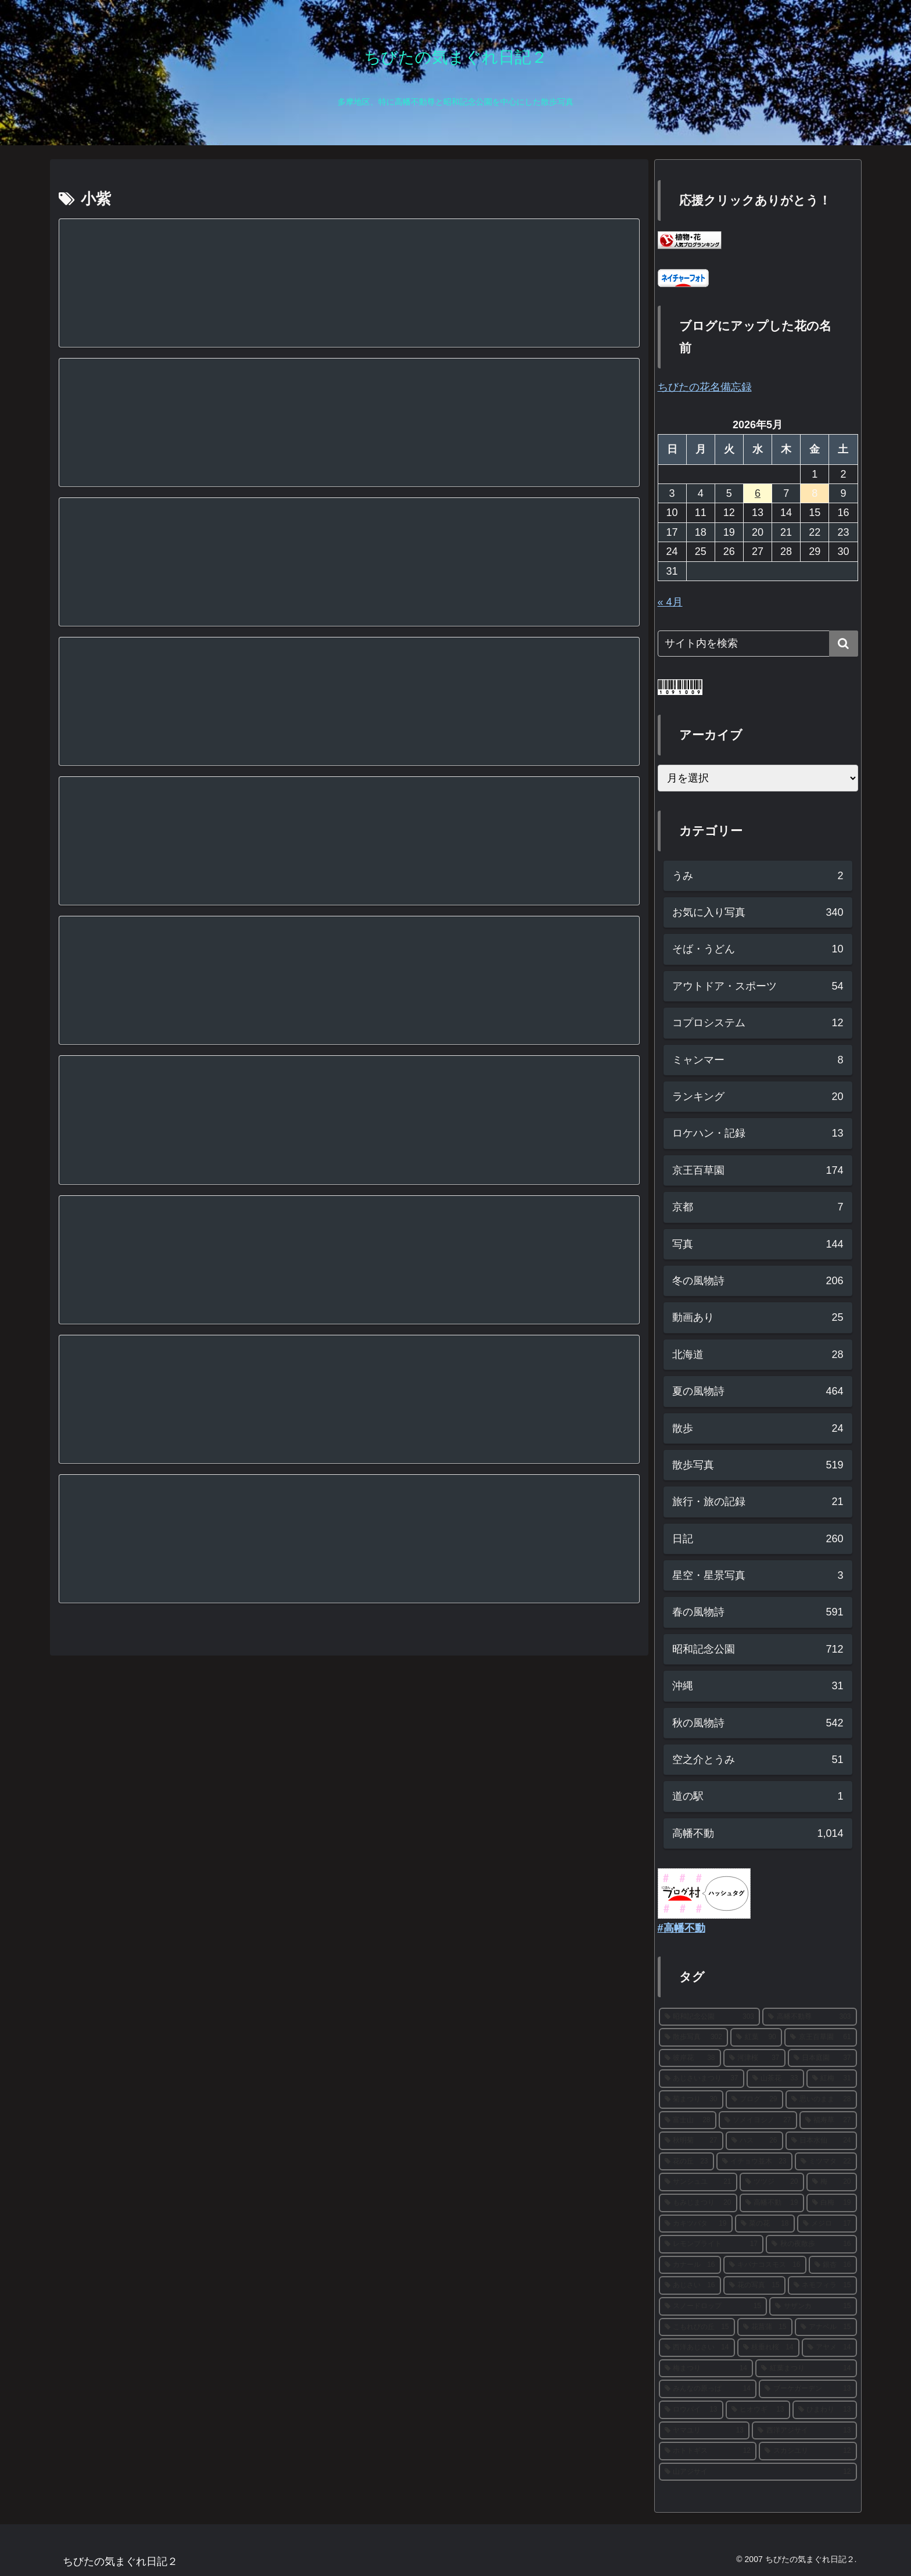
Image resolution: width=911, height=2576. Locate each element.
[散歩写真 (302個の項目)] (693, 2037)
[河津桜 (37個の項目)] (754, 2058)
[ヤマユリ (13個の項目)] (704, 2430)
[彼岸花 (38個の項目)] (690, 2058)
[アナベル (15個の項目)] (826, 2327)
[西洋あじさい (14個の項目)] (697, 2347)
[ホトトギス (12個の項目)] (708, 2451)
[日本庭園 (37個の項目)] (822, 2058)
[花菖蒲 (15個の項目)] (764, 2327)
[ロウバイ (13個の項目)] (691, 2410)
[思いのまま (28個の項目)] (821, 2099)
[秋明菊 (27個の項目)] (691, 2140)
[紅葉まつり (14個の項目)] (806, 2368)
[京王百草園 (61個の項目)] (820, 2037)
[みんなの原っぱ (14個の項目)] (708, 2389)
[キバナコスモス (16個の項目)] (764, 2265)
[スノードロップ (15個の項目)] (713, 2306)
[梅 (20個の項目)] (831, 2182)
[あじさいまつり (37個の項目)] (701, 2078)
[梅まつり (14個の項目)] (706, 2368)
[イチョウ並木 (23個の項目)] (754, 2161)
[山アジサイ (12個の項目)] (758, 2472)
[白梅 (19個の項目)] (831, 2203)
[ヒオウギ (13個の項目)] (758, 2410)
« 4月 (670, 602)
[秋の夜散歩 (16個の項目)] (811, 2244)
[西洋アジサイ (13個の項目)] (804, 2430)
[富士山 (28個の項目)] (687, 2120)
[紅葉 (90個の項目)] (756, 2037)
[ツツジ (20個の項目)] (772, 2182)
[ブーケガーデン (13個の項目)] (808, 2389)
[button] (843, 643)
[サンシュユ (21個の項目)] (698, 2182)
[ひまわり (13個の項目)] (824, 2410)
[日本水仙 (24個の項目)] (821, 2140)
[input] (758, 643)
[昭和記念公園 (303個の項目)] (710, 2017)
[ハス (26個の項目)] (754, 2140)
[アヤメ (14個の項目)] (829, 2347)
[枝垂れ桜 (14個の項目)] (768, 2347)
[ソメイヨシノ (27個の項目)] (758, 2120)
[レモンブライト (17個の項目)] (711, 2244)
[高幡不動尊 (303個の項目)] (809, 2017)
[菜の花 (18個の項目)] (765, 2224)
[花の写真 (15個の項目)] (754, 2285)
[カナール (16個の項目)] (690, 2265)
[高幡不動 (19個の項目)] (772, 2203)
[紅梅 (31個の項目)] (831, 2078)
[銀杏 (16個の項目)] (833, 2265)
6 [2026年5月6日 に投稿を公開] (758, 493)
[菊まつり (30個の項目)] (691, 2099)
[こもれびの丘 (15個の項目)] (697, 2327)
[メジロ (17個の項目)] (827, 2224)
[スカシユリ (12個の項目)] (808, 2451)
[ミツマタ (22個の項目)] (826, 2161)
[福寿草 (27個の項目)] (828, 2120)
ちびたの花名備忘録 (705, 387)
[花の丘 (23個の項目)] (686, 2161)
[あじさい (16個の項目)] (690, 2285)
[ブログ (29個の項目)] (754, 2099)
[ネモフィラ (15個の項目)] (822, 2285)
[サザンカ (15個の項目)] (813, 2306)
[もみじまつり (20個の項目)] (698, 2203)
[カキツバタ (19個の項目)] (696, 2224)
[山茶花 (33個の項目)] (775, 2078)
